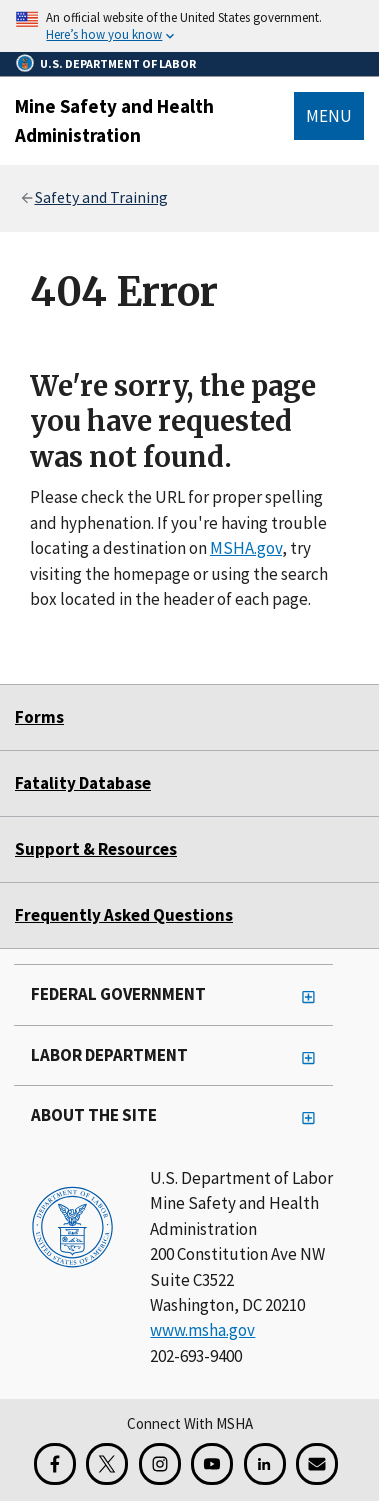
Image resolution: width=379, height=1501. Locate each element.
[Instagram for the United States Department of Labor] (160, 1464)
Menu (329, 116)
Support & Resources (96, 849)
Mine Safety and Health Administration (114, 120)
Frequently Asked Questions (124, 915)
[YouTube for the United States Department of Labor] (212, 1464)
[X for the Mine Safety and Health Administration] (107, 1464)
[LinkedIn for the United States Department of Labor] (265, 1464)
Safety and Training (101, 197)
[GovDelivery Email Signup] (317, 1464)
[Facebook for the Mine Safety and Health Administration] (55, 1464)
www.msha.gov (202, 1330)
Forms (39, 717)
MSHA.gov (246, 548)
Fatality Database (83, 783)
